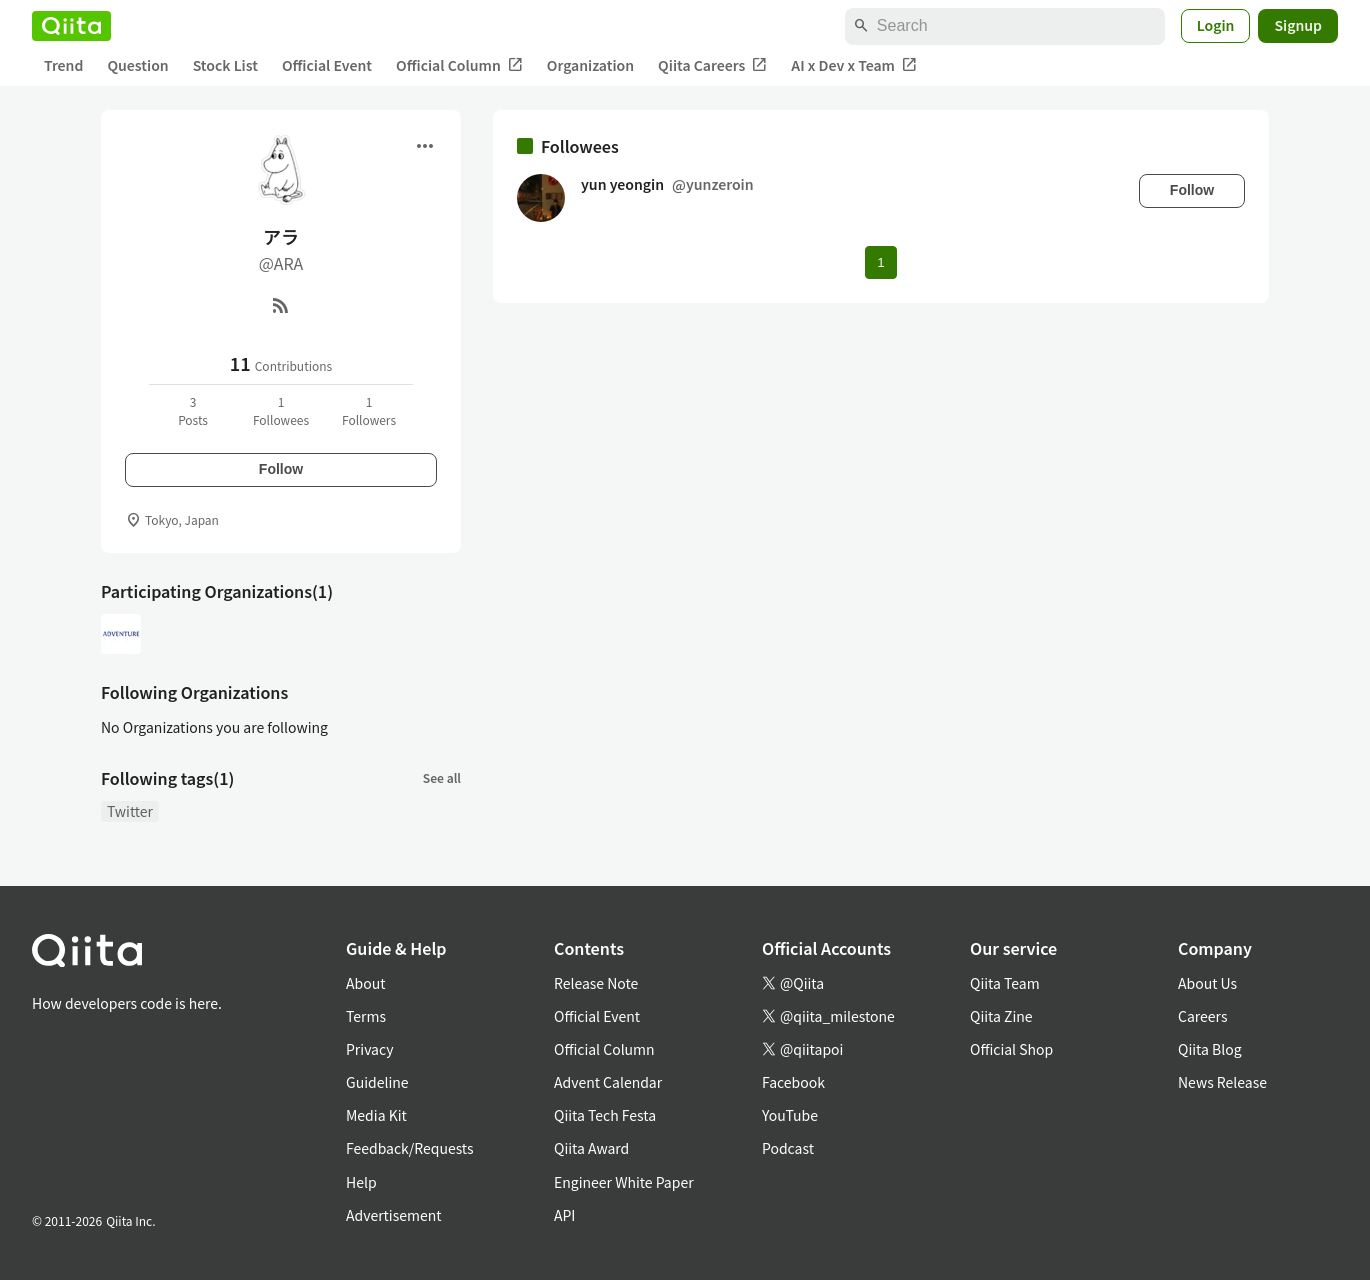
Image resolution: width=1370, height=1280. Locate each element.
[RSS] (281, 305)
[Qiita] (71, 26)
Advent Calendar (608, 1082)
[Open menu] (425, 146)
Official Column (459, 65)
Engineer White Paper (624, 1182)
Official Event (327, 65)
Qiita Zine (1001, 1016)
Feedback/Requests (410, 1148)
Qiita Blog (1210, 1049)
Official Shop (1011, 1049)
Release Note (596, 983)
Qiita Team (1005, 983)
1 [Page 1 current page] (880, 262)
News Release (1222, 1082)
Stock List (225, 65)
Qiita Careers (712, 65)
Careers (1202, 1016)
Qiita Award (591, 1148)
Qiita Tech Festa (605, 1115)
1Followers (369, 410)
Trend (63, 65)
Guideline (377, 1082)
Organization (590, 65)
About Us (1207, 983)
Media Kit (376, 1115)
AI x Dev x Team (854, 65)
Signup (1298, 25)
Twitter (130, 811)
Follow (281, 469)
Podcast (788, 1148)
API (564, 1215)
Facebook (793, 1082)
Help (361, 1182)
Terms (366, 1016)
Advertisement (394, 1215)
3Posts (193, 410)
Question (137, 65)
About (365, 983)
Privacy (369, 1049)
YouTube (790, 1115)
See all (442, 777)
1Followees (281, 410)
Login (1216, 25)
